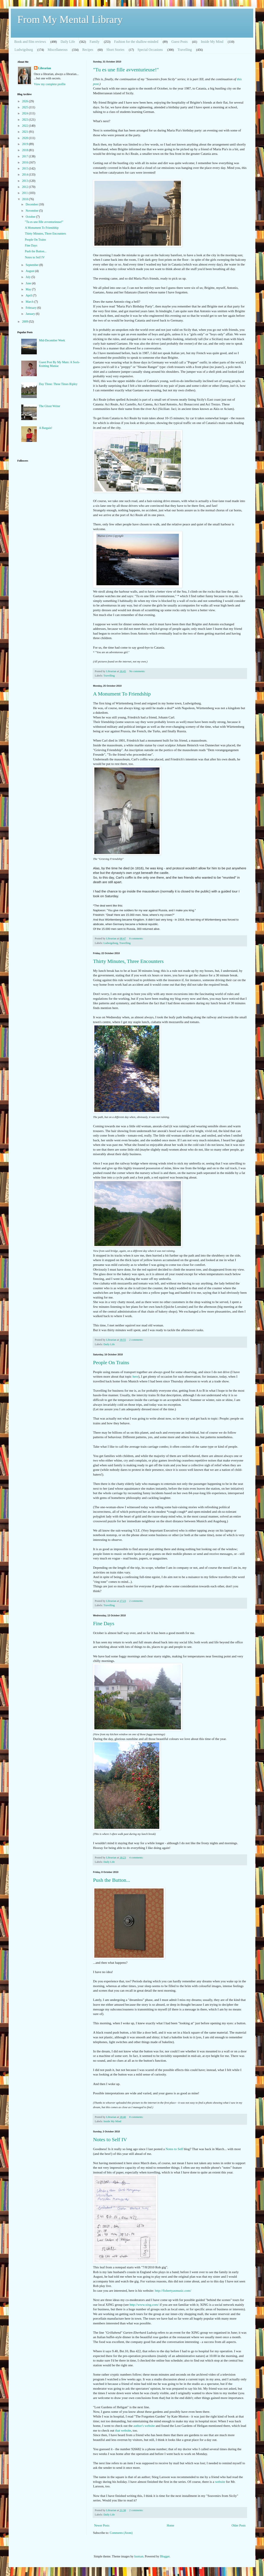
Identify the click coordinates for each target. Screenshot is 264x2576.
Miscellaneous (58, 49)
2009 (25, 321)
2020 (25, 138)
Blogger (164, 2556)
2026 (25, 101)
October (31, 216)
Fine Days (103, 1623)
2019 (25, 144)
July (28, 277)
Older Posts (239, 2525)
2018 (25, 150)
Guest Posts (179, 41)
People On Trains (111, 1362)
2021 (25, 131)
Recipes (87, 49)
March (30, 301)
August (30, 271)
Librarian (44, 68)
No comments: (137, 671)
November (32, 210)
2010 (25, 199)
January (31, 313)
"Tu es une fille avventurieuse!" (126, 69)
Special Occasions (150, 49)
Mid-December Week (52, 340)
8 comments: (136, 938)
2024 (25, 113)
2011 (25, 193)
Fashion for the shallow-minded (136, 41)
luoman (138, 2556)
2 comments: (136, 1339)
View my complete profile (50, 84)
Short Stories (115, 49)
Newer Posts (101, 2525)
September (32, 265)
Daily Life (68, 41)
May (29, 289)
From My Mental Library (70, 19)
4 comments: (136, 1857)
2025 (25, 107)
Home (170, 2525)
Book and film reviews (30, 41)
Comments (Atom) (121, 2532)
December (32, 204)
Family (94, 41)
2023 (25, 119)
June (29, 283)
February (31, 307)
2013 (25, 180)
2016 (25, 162)
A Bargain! (45, 428)
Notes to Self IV (110, 2139)
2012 (25, 187)
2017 (25, 156)
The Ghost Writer (49, 406)
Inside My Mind (212, 41)
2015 (25, 168)
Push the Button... (111, 1880)
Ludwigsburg (23, 49)
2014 (25, 174)
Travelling (184, 49)
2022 (25, 125)
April (29, 295)
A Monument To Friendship (122, 694)
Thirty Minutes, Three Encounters (128, 961)
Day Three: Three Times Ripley (58, 384)
